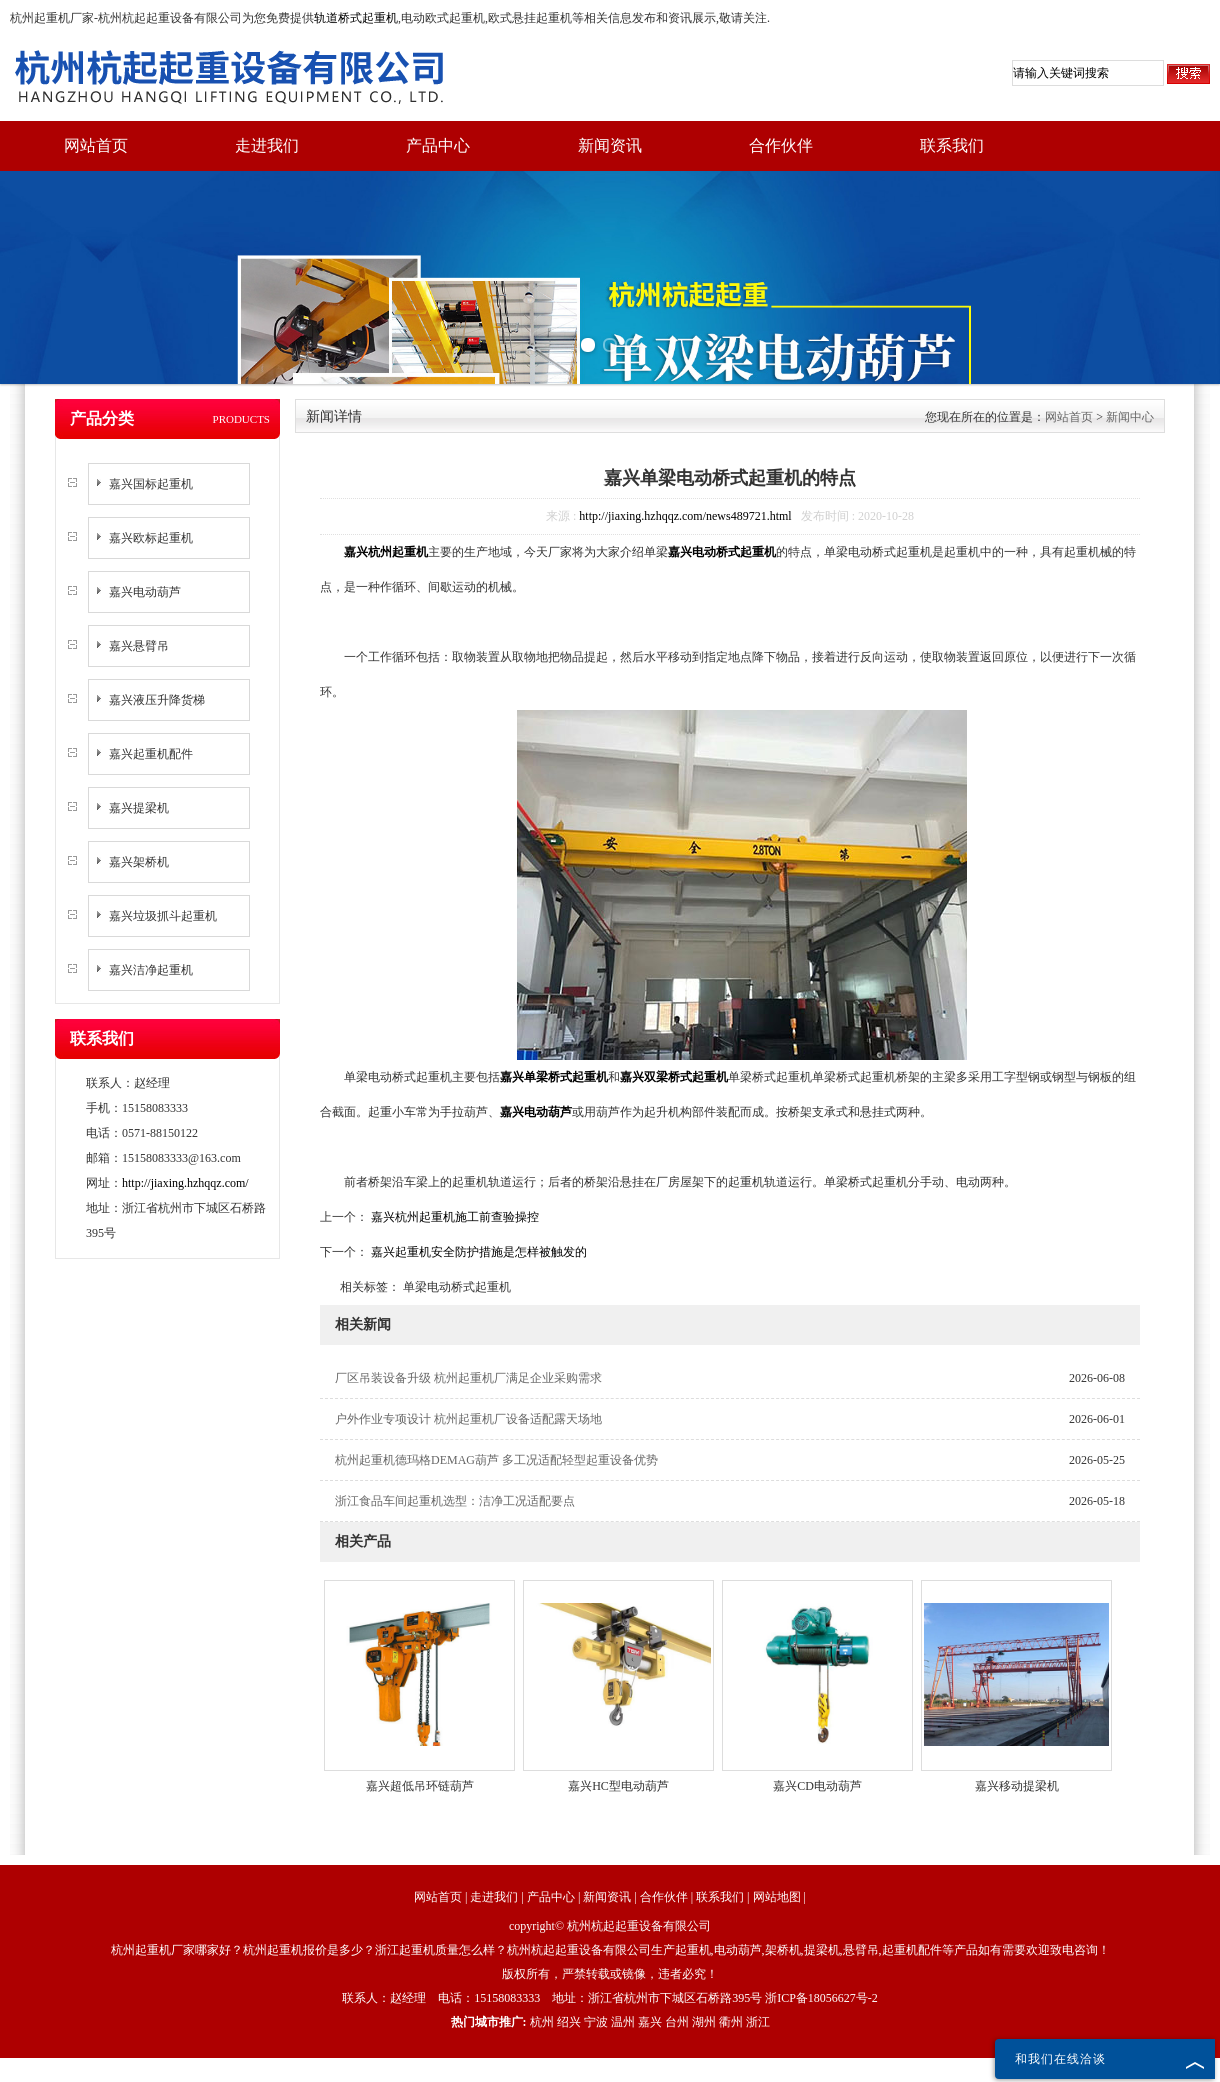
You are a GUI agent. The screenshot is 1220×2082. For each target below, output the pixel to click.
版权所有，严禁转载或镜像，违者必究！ (610, 1974)
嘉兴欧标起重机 (151, 538)
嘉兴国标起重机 (151, 484)
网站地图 (777, 1897)
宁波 (596, 2022)
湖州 (704, 2022)
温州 (623, 2022)
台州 (677, 2022)
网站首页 (96, 145)
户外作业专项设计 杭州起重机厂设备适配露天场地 (468, 1419)
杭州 (542, 2022)
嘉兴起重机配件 (151, 754)
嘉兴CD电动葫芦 (817, 1786)
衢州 (731, 2022)
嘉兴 (650, 2022)
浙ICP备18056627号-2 (821, 1998)
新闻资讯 (610, 145)
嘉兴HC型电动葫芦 (618, 1786)
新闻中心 (1130, 417)
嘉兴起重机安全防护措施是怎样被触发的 (477, 1252)
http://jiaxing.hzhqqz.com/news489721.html (685, 516)
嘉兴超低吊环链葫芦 (420, 1786)
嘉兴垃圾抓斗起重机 (163, 916)
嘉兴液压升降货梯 (157, 700)
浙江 (758, 2022)
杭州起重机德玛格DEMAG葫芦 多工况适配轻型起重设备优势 (496, 1460)
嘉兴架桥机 (139, 862)
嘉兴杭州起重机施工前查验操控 (453, 1217)
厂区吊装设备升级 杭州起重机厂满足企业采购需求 (468, 1378)
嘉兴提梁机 (139, 808)
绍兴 (569, 2022)
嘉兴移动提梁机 (1017, 1786)
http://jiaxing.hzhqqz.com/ (185, 1183)
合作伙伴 (781, 145)
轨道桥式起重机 (356, 18)
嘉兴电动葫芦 (145, 592)
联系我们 (952, 145)
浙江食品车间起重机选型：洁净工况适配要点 (455, 1501)
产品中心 (438, 145)
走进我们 (267, 145)
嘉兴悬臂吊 (139, 646)
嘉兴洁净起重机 (151, 970)
